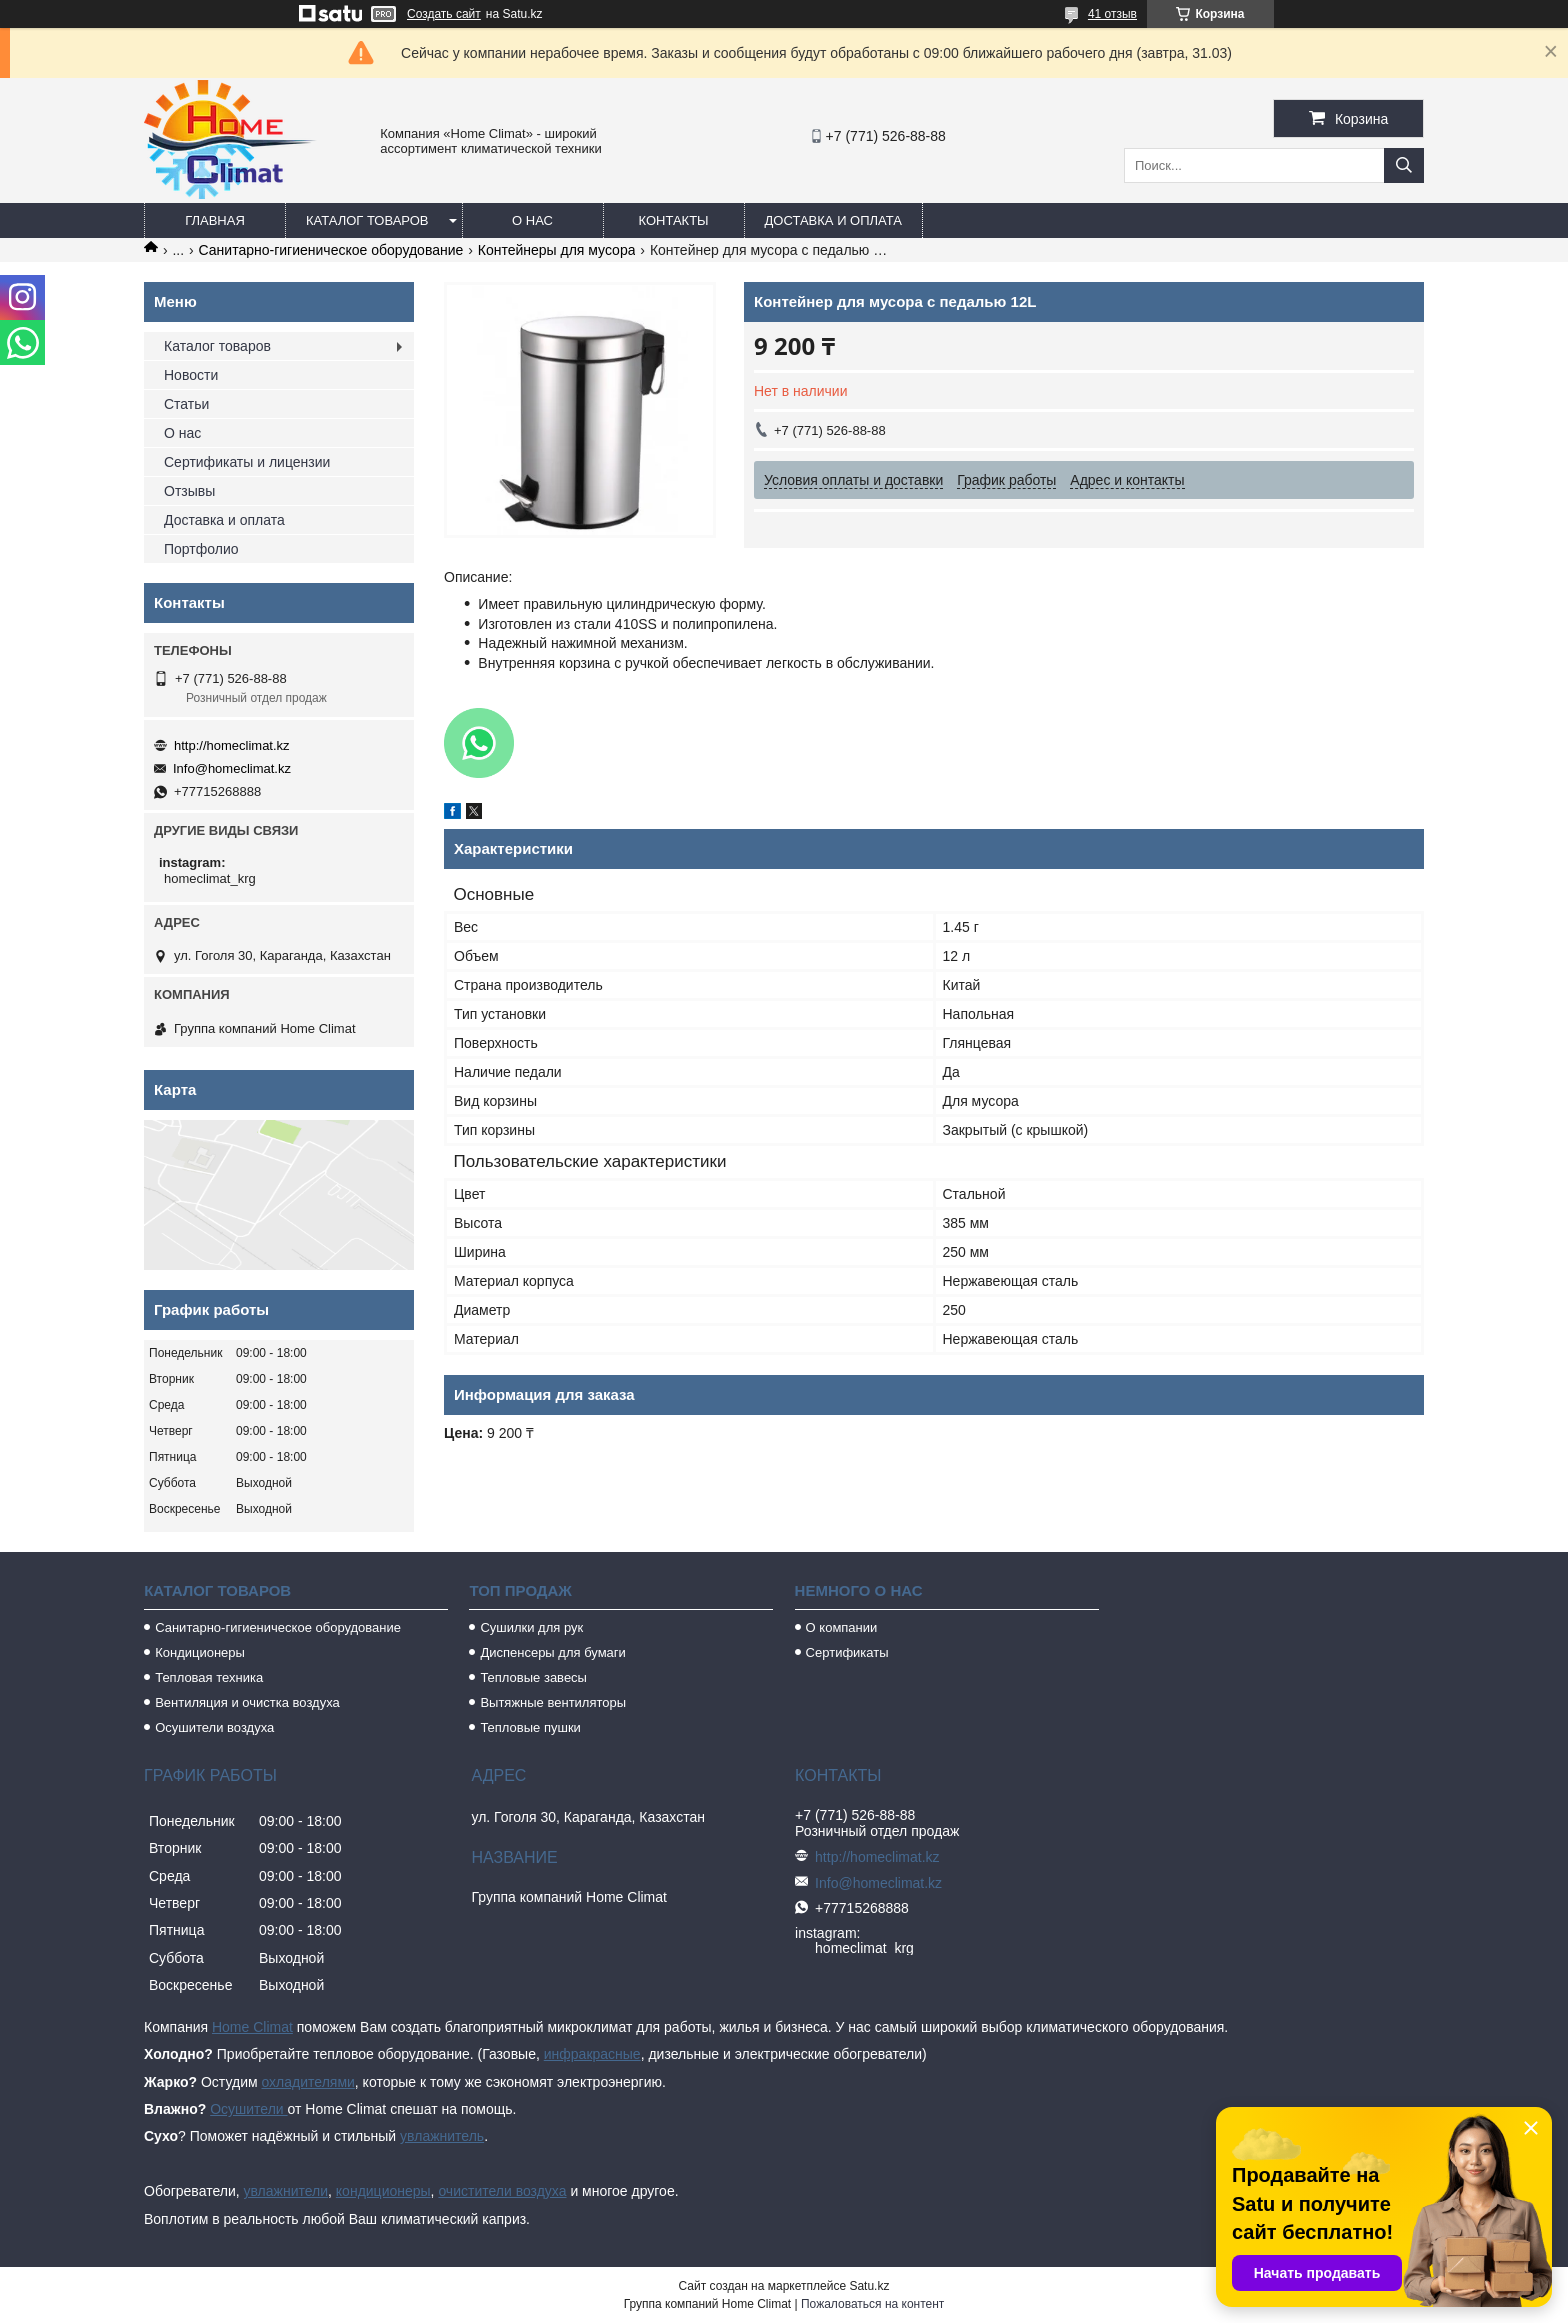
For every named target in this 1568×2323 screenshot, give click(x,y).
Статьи (186, 404)
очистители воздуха (502, 2191)
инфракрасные (592, 2054)
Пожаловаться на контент (872, 2304)
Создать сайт (444, 14)
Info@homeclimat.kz (232, 768)
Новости (191, 375)
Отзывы (189, 491)
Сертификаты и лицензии (247, 462)
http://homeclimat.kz (232, 745)
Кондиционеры (200, 1652)
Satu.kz (869, 2286)
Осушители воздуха (214, 1727)
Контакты (673, 220)
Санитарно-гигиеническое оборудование (331, 250)
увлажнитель (442, 2136)
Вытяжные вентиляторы (553, 1702)
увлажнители (285, 2191)
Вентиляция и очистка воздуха (247, 1702)
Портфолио (201, 549)
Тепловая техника (209, 1677)
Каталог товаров (367, 220)
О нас (532, 220)
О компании (842, 1627)
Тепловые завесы (533, 1677)
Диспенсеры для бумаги (552, 1652)
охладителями (307, 2082)
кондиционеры (383, 2191)
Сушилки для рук (531, 1627)
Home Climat (252, 2027)
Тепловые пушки (530, 1727)
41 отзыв (1112, 14)
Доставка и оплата (833, 220)
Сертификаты (847, 1652)
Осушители (248, 2109)
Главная (215, 220)
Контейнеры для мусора (557, 250)
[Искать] (1404, 165)
